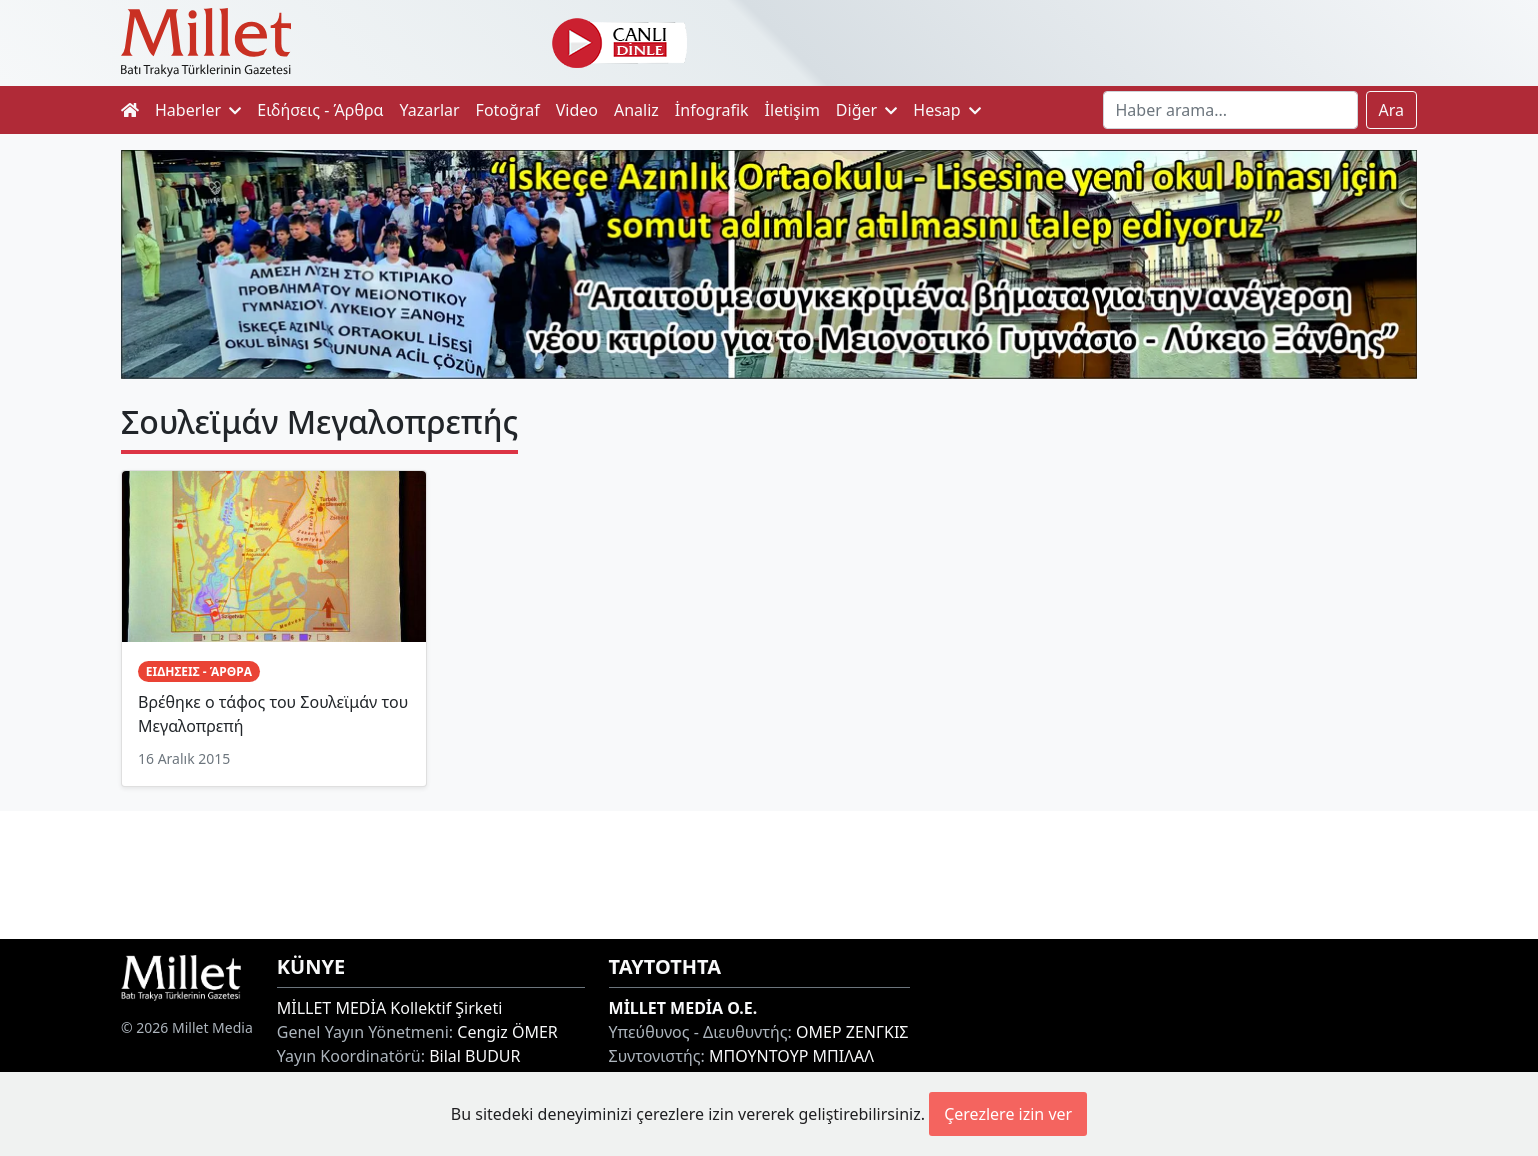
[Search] (1230, 110)
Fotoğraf (508, 110)
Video (577, 110)
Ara (1392, 110)
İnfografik (712, 110)
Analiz (636, 110)
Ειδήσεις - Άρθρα (320, 110)
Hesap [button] (947, 110)
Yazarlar (430, 110)
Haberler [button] (198, 110)
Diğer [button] (866, 110)
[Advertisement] (769, 872)
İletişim (792, 110)
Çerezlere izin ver (1008, 1114)
